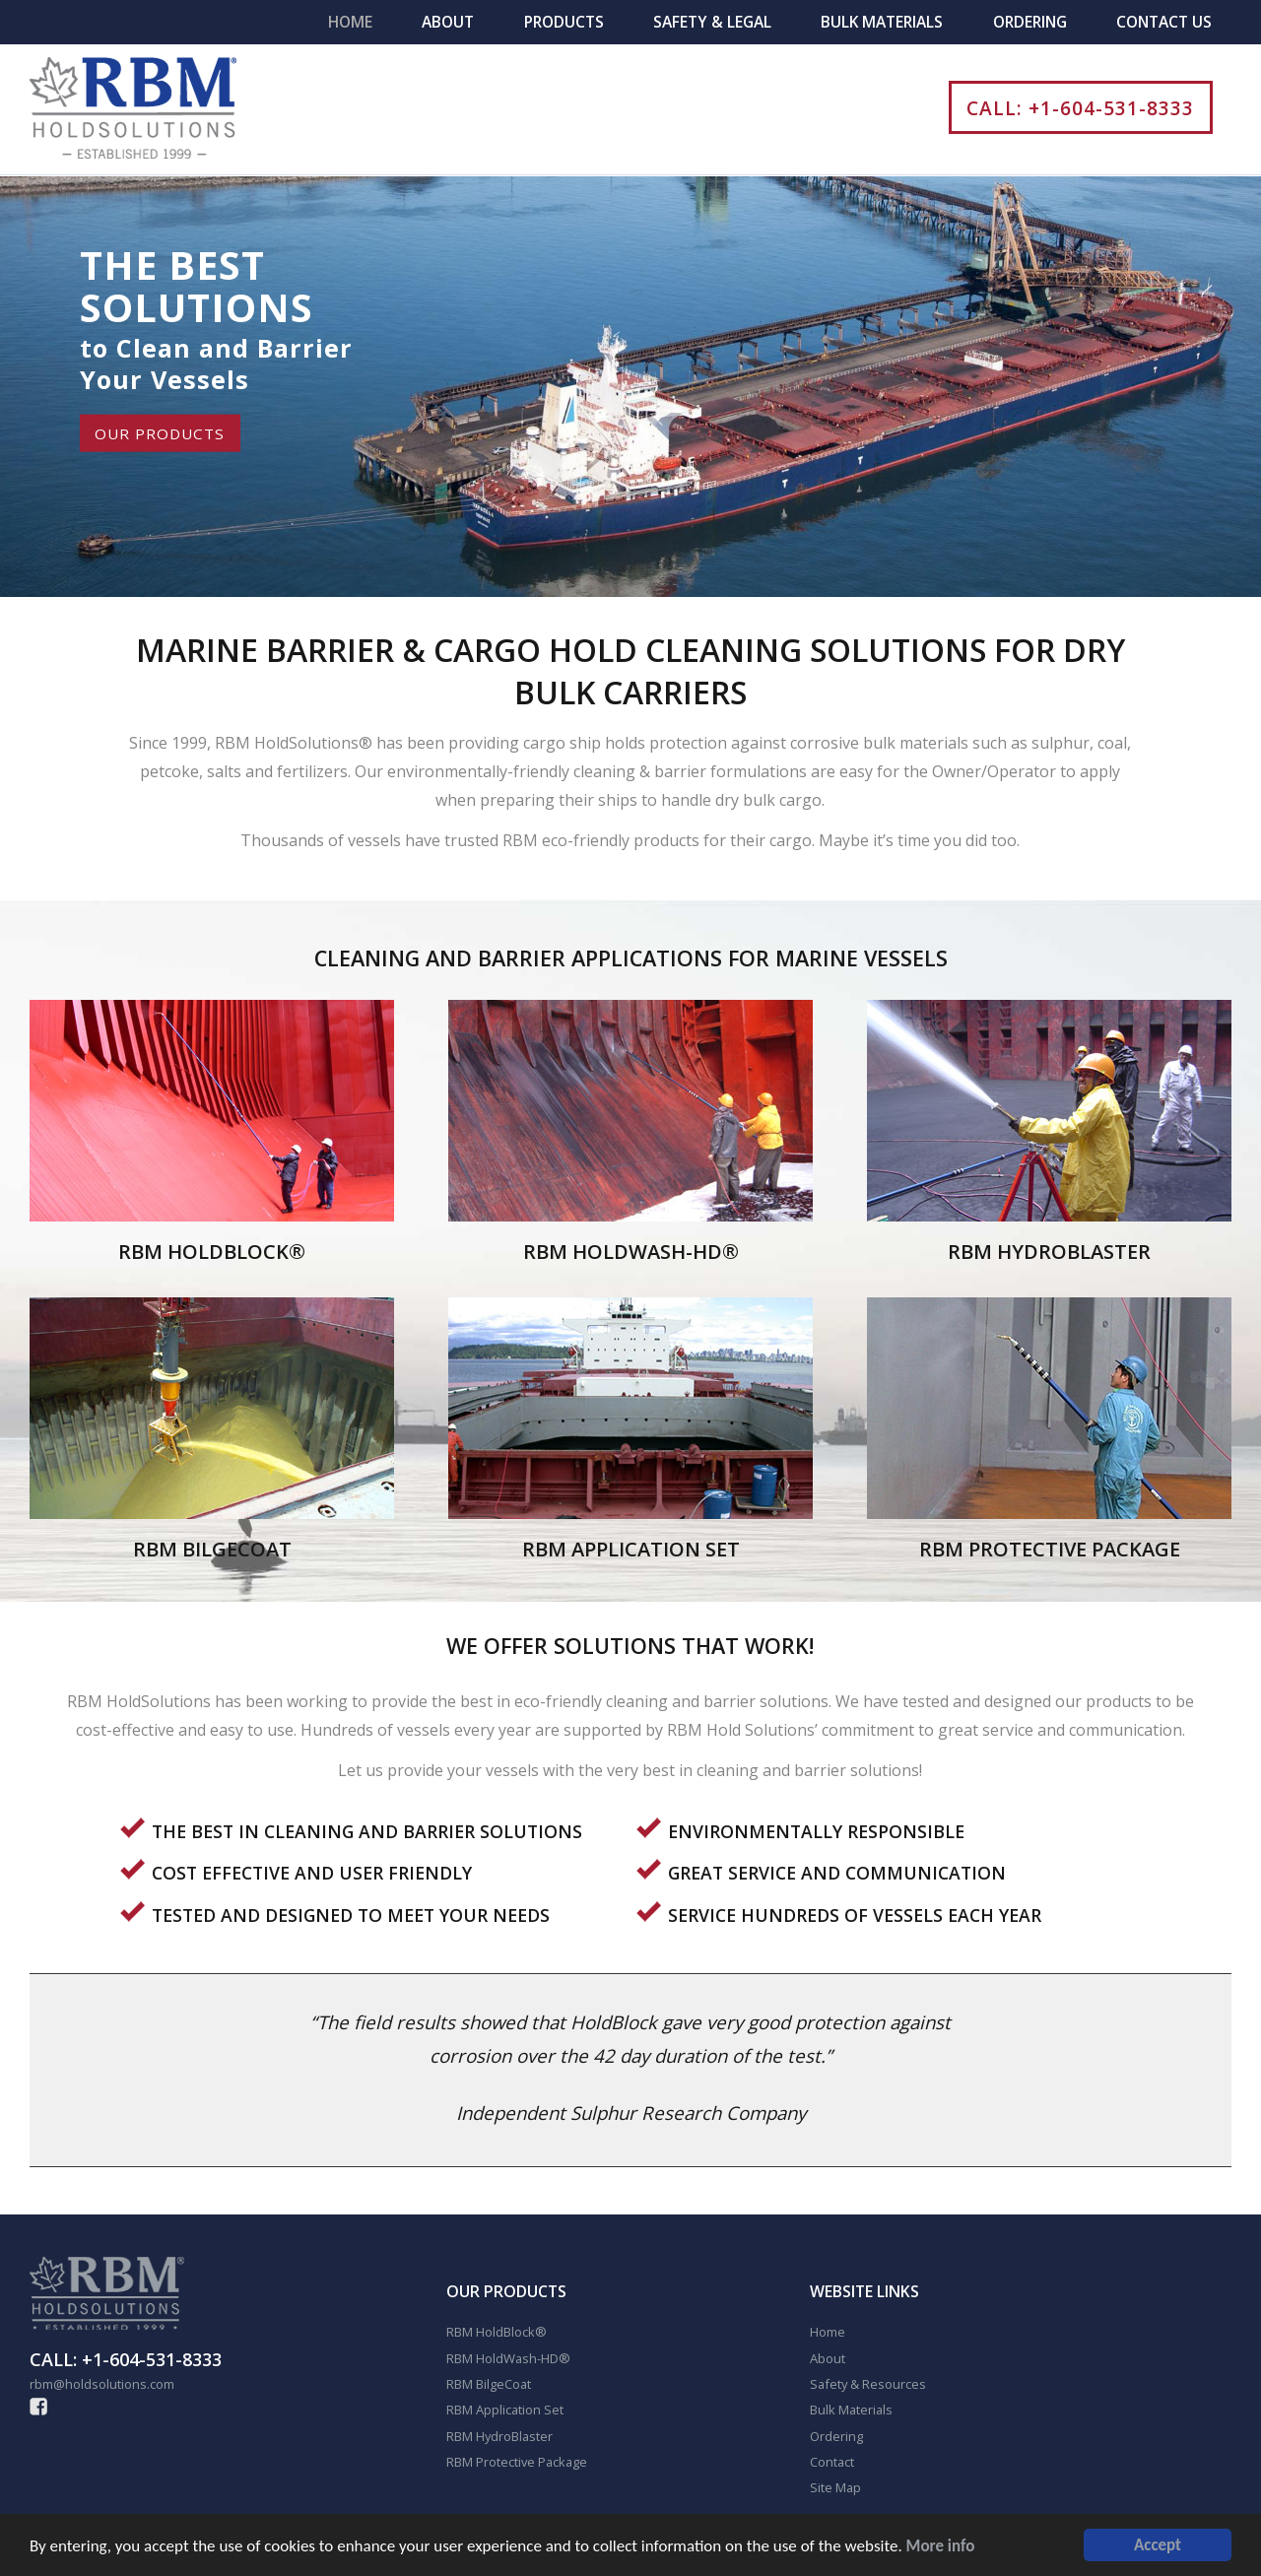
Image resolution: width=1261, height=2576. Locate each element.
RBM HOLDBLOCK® (211, 1251)
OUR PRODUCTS (160, 433)
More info (940, 2548)
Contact (832, 2462)
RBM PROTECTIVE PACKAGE (1049, 1549)
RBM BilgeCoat (488, 2384)
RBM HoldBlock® (496, 2332)
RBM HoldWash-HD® (508, 2358)
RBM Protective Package (516, 2462)
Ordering (1030, 22)
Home (350, 22)
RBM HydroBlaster (499, 2436)
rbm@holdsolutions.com (102, 2384)
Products (564, 22)
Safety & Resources (868, 2384)
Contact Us (1164, 22)
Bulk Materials (882, 22)
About (448, 22)
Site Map (835, 2487)
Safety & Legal (712, 22)
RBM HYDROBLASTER (1049, 1251)
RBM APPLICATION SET (631, 1549)
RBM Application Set (505, 2409)
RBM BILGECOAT (212, 1549)
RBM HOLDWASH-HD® (631, 1251)
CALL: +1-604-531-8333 (1080, 108)
